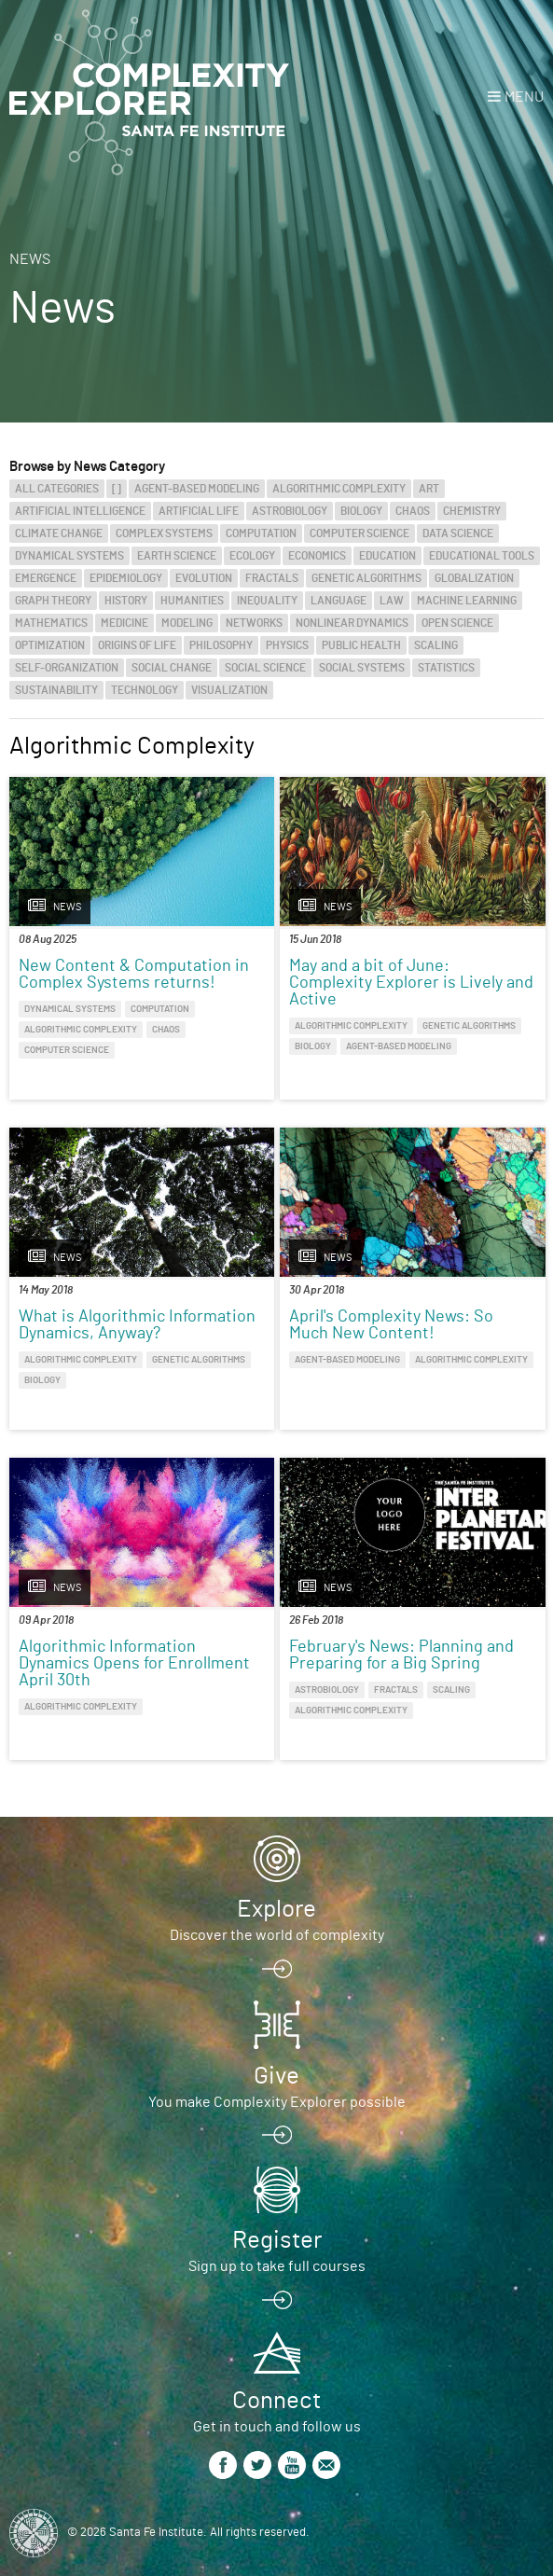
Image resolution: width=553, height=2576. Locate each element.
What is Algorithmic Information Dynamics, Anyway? (137, 1325)
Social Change (171, 667)
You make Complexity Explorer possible (277, 2102)
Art (429, 488)
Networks (254, 623)
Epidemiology (126, 578)
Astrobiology (289, 511)
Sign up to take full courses (277, 2266)
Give (276, 2076)
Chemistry (472, 511)
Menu (524, 97)
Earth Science (176, 555)
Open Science (457, 623)
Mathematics (51, 623)
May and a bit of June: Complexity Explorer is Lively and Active (411, 983)
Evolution (203, 578)
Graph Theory (53, 600)
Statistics (446, 667)
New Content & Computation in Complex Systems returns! (134, 974)
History (125, 600)
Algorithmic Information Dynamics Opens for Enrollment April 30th (134, 1664)
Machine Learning (467, 600)
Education (387, 555)
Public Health (361, 645)
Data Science (457, 533)
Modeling (187, 623)
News (29, 259)
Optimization (50, 645)
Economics (317, 555)
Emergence (45, 578)
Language (338, 600)
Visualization (229, 690)
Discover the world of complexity (277, 1935)
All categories (57, 488)
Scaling (436, 645)
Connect (276, 2401)
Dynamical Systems (69, 555)
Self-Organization (66, 667)
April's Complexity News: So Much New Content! (391, 1325)
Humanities (192, 600)
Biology (361, 511)
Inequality (267, 600)
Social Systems (362, 667)
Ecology (252, 555)
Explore (276, 1909)
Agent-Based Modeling (196, 488)
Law (392, 600)
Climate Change (59, 533)
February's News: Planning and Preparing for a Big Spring (401, 1655)
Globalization (474, 578)
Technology (144, 690)
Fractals (271, 578)
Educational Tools (481, 555)
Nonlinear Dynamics (352, 623)
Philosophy (221, 645)
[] (116, 488)
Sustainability (56, 690)
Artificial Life (199, 511)
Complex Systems (164, 533)
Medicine (124, 623)
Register (277, 2240)
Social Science (265, 667)
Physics (287, 645)
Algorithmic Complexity (339, 488)
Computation (261, 533)
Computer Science (359, 533)
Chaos (412, 511)
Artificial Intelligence (80, 511)
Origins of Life (137, 645)
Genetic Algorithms (366, 578)
